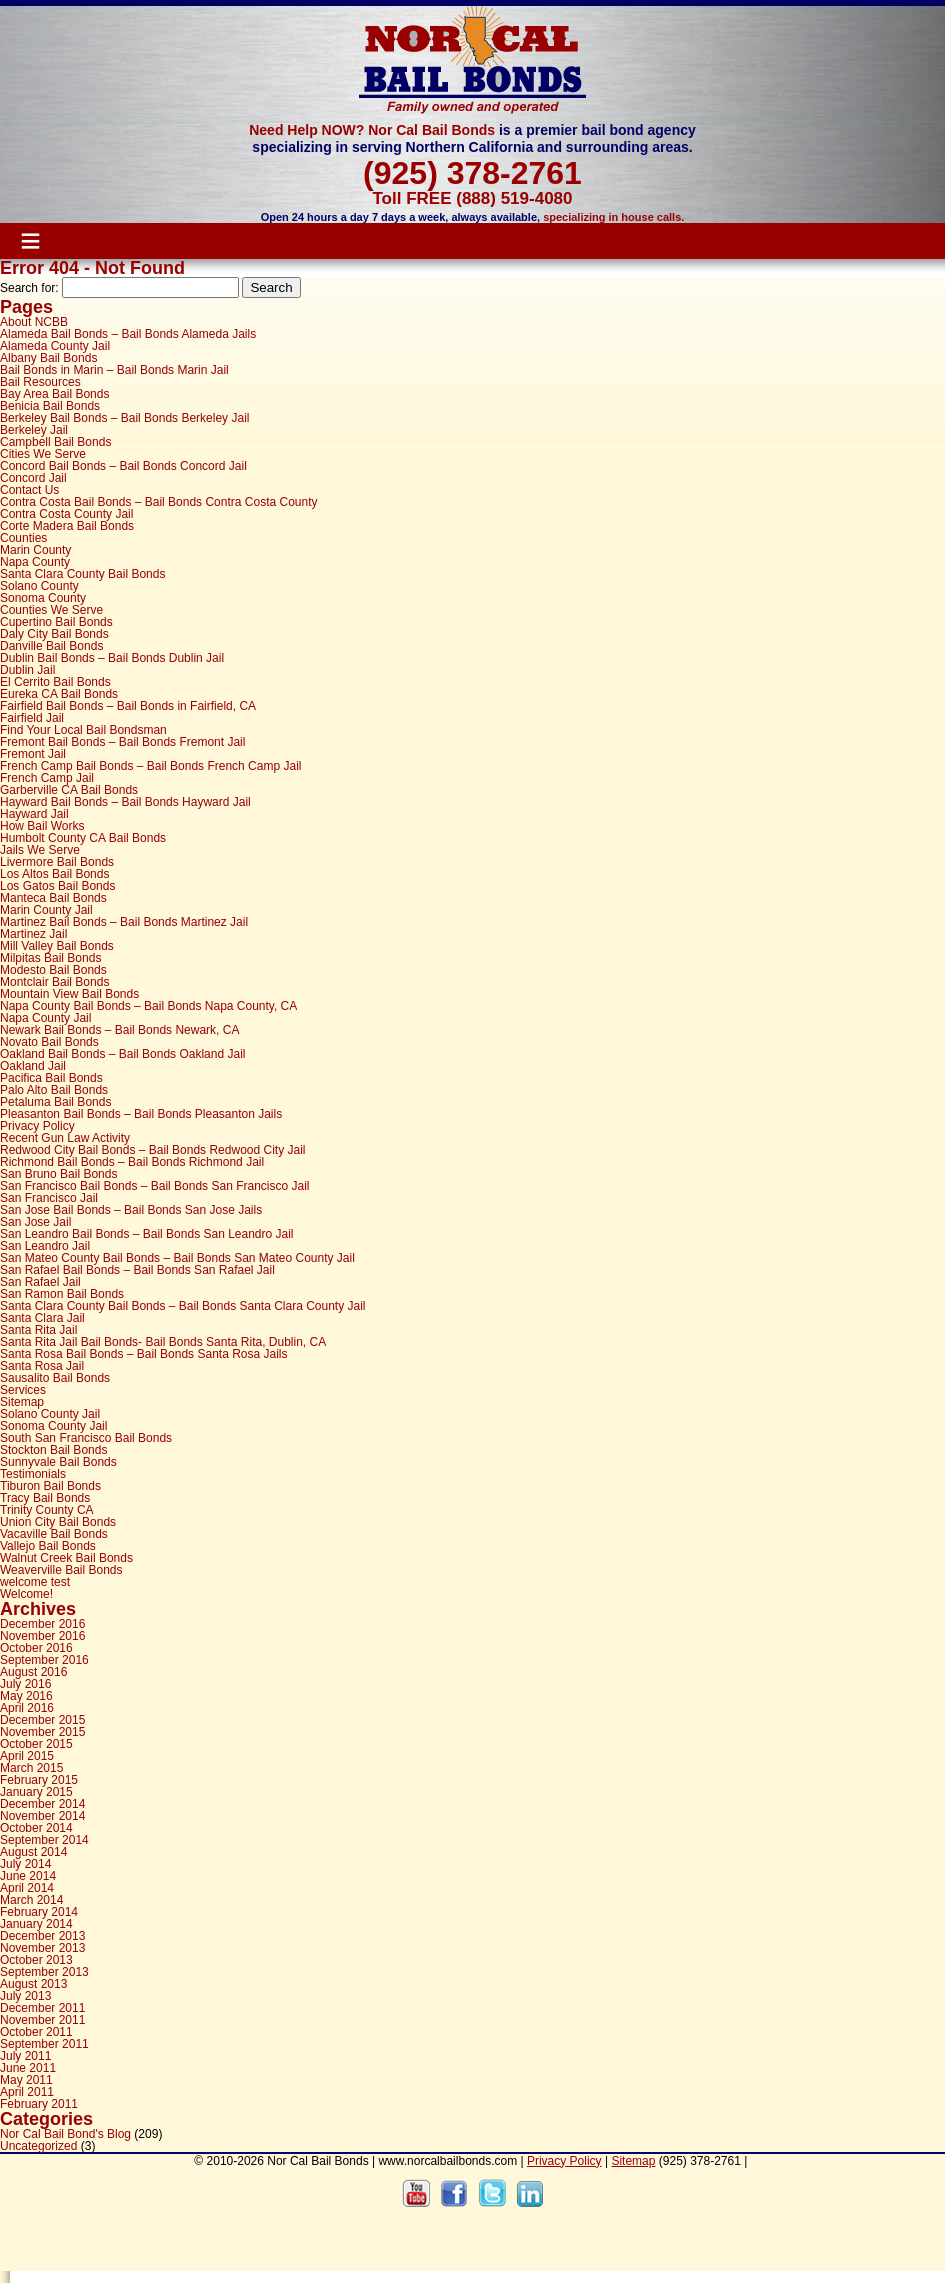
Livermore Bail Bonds (57, 862)
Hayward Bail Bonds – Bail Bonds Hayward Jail (125, 802)
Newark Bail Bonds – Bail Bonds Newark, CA (119, 1030)
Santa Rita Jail (38, 1330)
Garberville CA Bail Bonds (69, 790)
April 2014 (27, 1888)
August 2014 (33, 1852)
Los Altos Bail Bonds (54, 874)
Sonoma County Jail (53, 1426)
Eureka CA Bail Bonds (59, 694)
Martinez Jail (33, 934)
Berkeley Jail (34, 430)
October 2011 (36, 2032)
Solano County (39, 586)
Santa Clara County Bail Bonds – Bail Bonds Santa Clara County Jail (183, 1306)
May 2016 (26, 1696)
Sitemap (22, 1402)
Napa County (35, 562)
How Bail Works (42, 826)
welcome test (35, 1582)
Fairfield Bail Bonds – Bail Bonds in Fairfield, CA (128, 706)
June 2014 (28, 1876)
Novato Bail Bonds (49, 1042)
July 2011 (25, 2056)
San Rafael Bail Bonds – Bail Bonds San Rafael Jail (137, 1270)
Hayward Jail (34, 814)
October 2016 (36, 1648)
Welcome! (26, 1594)
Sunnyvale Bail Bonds (58, 1462)
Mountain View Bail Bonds (69, 994)
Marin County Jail (46, 910)
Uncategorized (38, 2146)
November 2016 (42, 1636)
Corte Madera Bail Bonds (67, 526)
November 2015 (42, 1732)
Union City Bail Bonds (58, 1522)
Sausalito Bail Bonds (55, 1378)
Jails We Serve (40, 850)
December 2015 (42, 1720)
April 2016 (27, 1708)
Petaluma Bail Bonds (55, 1102)
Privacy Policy (37, 1126)
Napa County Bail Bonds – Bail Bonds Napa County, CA (148, 1006)
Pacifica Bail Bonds (51, 1078)
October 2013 (36, 1960)
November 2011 (42, 2020)
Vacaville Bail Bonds (54, 1534)
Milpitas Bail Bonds (50, 958)
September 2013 (44, 1972)
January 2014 (36, 1924)
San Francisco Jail (49, 1198)
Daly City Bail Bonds (54, 634)
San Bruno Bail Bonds (58, 1174)
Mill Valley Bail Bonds (57, 946)
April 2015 (27, 1756)
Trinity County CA (47, 1510)
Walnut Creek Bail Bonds (66, 1558)
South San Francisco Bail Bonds (86, 1438)
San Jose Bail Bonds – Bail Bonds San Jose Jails (131, 1210)
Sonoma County (43, 598)
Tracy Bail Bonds (45, 1498)
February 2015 (39, 1780)
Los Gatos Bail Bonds (57, 886)
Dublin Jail (27, 670)
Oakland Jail (33, 1066)
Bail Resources (40, 382)
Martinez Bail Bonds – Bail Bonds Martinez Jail (124, 922)
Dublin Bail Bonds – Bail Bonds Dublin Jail (112, 658)
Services (23, 1390)
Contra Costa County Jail (66, 514)
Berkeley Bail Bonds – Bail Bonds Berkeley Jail (124, 418)
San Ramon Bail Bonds (62, 1294)
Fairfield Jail (32, 718)
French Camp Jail (47, 778)
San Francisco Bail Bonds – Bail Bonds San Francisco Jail (155, 1186)
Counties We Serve (51, 610)
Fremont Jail (33, 754)
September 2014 (44, 1840)
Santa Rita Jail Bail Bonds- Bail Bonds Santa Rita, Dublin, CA (163, 1342)
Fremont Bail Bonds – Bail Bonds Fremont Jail (122, 742)
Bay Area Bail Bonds (54, 394)
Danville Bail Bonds (51, 646)
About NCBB (34, 322)
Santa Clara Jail (42, 1318)
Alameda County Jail (55, 346)
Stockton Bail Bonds (53, 1450)
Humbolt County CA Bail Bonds (83, 838)
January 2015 (36, 1792)
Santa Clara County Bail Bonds (82, 574)
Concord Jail (33, 478)
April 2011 (27, 2092)
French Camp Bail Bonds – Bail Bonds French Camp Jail (150, 766)
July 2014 (25, 1864)
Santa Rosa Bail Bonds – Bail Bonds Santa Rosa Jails (144, 1354)
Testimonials (33, 1474)
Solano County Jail (50, 1414)
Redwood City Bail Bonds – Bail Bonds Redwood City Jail (153, 1150)
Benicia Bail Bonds (50, 406)
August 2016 (33, 1672)
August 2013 (33, 1984)
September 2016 (44, 1660)
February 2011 (39, 2104)
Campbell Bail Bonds (55, 442)
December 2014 (42, 1804)
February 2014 (39, 1912)
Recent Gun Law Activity (65, 1138)
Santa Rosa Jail (42, 1366)
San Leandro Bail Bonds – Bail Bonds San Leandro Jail (147, 1234)
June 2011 (28, 2068)
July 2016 (25, 1684)
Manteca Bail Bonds (53, 898)
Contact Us (29, 490)
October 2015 (36, 1744)
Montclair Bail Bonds (54, 982)
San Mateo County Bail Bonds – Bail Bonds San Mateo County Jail (177, 1258)
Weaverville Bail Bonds (61, 1570)
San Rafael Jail (40, 1282)
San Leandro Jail (45, 1246)
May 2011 (26, 2080)
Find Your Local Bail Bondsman (83, 730)
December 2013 (42, 1936)
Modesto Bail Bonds (53, 970)
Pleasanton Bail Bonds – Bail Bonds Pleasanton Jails (141, 1114)
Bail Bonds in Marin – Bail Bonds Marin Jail (114, 370)
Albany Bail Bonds (48, 358)
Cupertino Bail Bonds (56, 622)
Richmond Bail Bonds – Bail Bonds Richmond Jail (132, 1162)
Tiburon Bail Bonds (50, 1486)
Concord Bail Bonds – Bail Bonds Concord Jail (123, 466)
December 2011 (42, 2008)
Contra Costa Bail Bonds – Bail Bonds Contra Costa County (159, 502)
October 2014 (36, 1828)
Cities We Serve (43, 454)
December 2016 (42, 1624)
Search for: (29, 288)
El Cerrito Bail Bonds (55, 682)
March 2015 (31, 1768)
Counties (23, 538)
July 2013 (25, 1996)
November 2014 (42, 1816)
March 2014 (31, 1900)
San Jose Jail (35, 1222)
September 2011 (44, 2044)
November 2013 (42, 1948)
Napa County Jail (45, 1018)
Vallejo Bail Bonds (48, 1546)
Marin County (35, 550)
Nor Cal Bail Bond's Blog (65, 2134)
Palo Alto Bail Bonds (54, 1090)
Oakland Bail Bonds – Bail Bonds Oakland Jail (122, 1054)
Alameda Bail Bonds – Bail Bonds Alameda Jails (128, 334)
